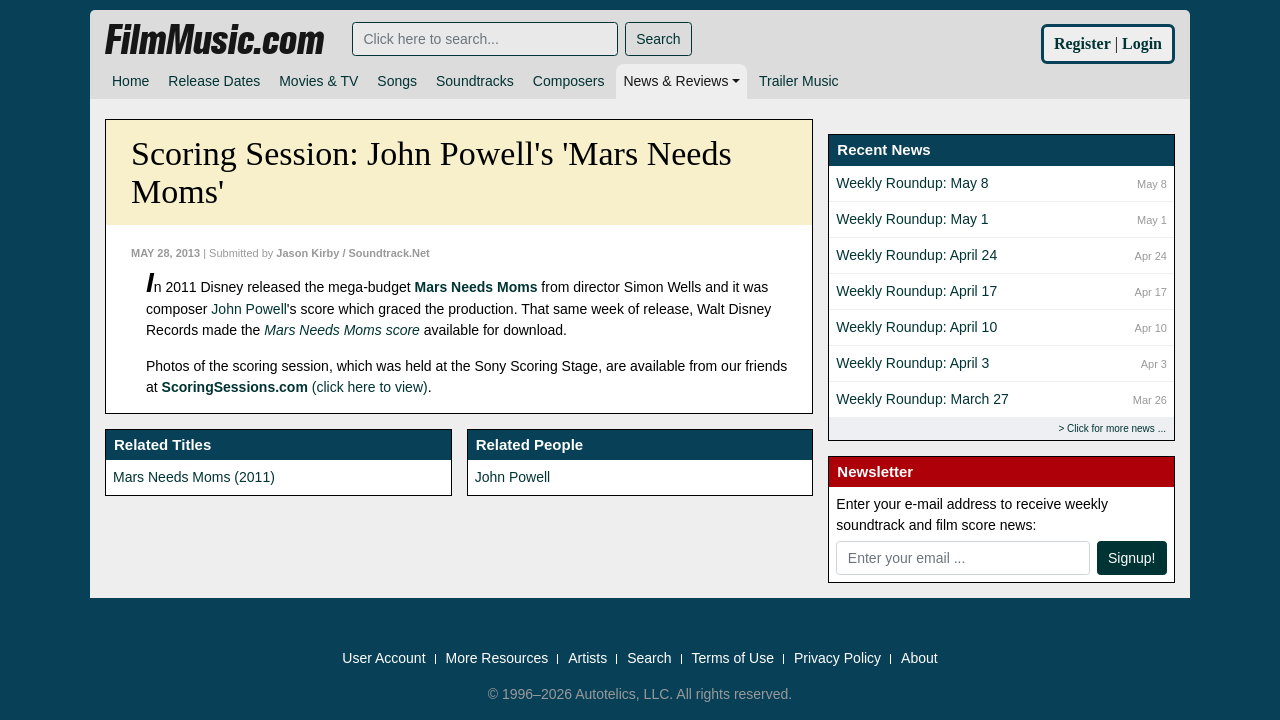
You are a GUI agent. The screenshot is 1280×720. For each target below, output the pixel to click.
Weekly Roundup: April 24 (916, 255)
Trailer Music (799, 81)
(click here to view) (295, 387)
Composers (569, 81)
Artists (587, 659)
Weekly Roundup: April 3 (912, 363)
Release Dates (214, 81)
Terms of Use (733, 659)
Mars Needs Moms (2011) (194, 477)
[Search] (485, 39)
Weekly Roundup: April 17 (916, 291)
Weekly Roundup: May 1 (912, 219)
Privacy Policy (837, 659)
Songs (397, 81)
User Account (383, 659)
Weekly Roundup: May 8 (912, 183)
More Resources (497, 659)
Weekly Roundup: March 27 (922, 399)
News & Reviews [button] (675, 81)
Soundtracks (475, 81)
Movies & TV (318, 81)
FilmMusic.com (214, 40)
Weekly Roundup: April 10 (916, 327)
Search (658, 39)
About (919, 659)
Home (130, 81)
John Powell (249, 309)
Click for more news (1111, 428)
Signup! (1131, 558)
